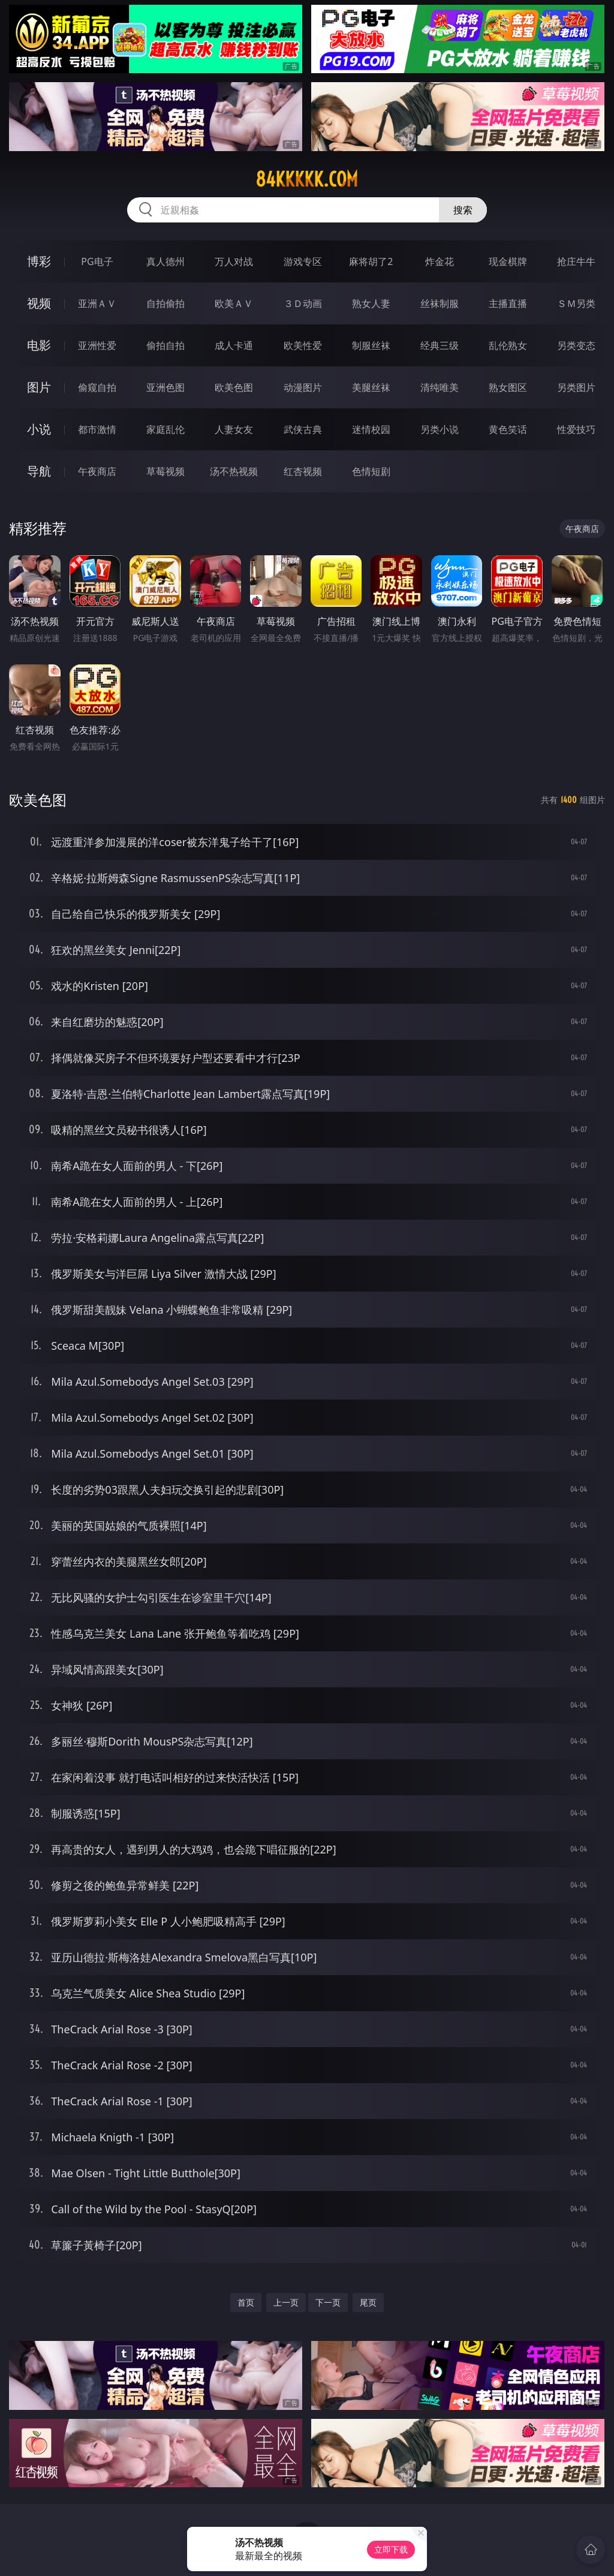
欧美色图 (234, 387)
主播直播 (508, 303)
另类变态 (576, 345)
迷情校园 (371, 429)
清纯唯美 (439, 387)
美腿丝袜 (371, 387)
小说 (39, 429)
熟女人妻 (371, 303)
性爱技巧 (576, 429)
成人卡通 (234, 345)
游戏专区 (303, 261)
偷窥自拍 (97, 387)
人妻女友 (234, 429)
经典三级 (439, 345)
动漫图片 (303, 387)
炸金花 (439, 261)
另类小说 (439, 429)
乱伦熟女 (508, 345)
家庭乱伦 (165, 429)
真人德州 (165, 261)
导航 (39, 471)
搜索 (462, 209)
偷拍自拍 (165, 345)
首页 (245, 2302)
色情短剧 (371, 471)
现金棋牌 (508, 261)
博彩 (39, 261)
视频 (39, 303)
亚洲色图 (165, 387)
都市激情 (97, 429)
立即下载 (391, 2549)
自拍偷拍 (165, 303)
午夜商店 (97, 471)
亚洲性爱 (97, 345)
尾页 (368, 2302)
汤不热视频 (234, 471)
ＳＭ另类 (576, 303)
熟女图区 (508, 387)
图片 (39, 387)
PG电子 (97, 261)
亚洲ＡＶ (97, 303)
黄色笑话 (508, 429)
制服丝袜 (371, 345)
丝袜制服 (439, 303)
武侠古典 (303, 429)
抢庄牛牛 (576, 261)
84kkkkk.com (306, 179)
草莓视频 (165, 471)
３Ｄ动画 (303, 303)
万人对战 (234, 261)
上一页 (286, 2302)
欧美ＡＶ (234, 303)
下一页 (328, 2302)
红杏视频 (303, 471)
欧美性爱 (303, 345)
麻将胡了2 (371, 261)
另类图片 (576, 387)
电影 (39, 345)
